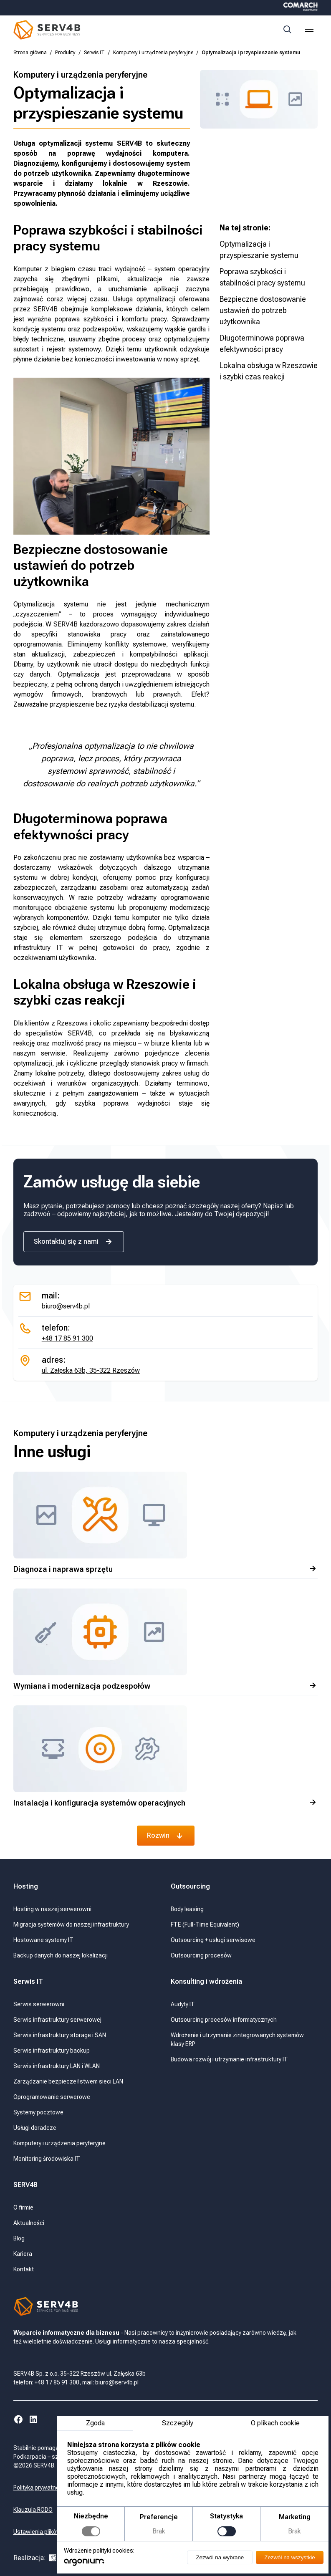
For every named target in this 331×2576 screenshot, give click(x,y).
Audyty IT (183, 2004)
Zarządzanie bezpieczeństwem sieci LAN (68, 2081)
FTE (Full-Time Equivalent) (205, 1924)
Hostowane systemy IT (43, 1940)
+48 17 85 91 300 (67, 1338)
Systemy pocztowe (38, 2112)
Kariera (22, 2253)
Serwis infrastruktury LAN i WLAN (56, 2066)
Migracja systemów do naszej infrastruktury (71, 1924)
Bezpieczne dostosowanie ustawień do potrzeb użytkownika (263, 310)
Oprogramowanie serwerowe (51, 2097)
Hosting (25, 1886)
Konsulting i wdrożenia (206, 1981)
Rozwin (165, 1836)
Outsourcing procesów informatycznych (224, 2019)
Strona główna (30, 53)
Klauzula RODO (33, 2509)
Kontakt (23, 2269)
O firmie (23, 2207)
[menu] (309, 30)
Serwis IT (94, 53)
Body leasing (187, 1909)
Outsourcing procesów (201, 1955)
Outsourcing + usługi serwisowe (213, 1940)
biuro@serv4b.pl (66, 1306)
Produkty (65, 53)
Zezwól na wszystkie (289, 2556)
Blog (19, 2238)
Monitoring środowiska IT (46, 2158)
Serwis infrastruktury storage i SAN (59, 2035)
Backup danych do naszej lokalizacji (60, 1955)
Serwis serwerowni (38, 2004)
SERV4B (25, 2185)
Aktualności (28, 2223)
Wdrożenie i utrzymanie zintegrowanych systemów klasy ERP (237, 2039)
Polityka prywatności (40, 2487)
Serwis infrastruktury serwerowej (57, 2019)
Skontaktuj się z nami (74, 1242)
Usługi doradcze (34, 2127)
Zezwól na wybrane (219, 2556)
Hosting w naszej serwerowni (52, 1909)
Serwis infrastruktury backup (51, 2050)
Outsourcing (191, 1886)
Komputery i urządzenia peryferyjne (153, 53)
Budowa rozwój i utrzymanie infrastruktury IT (229, 2059)
